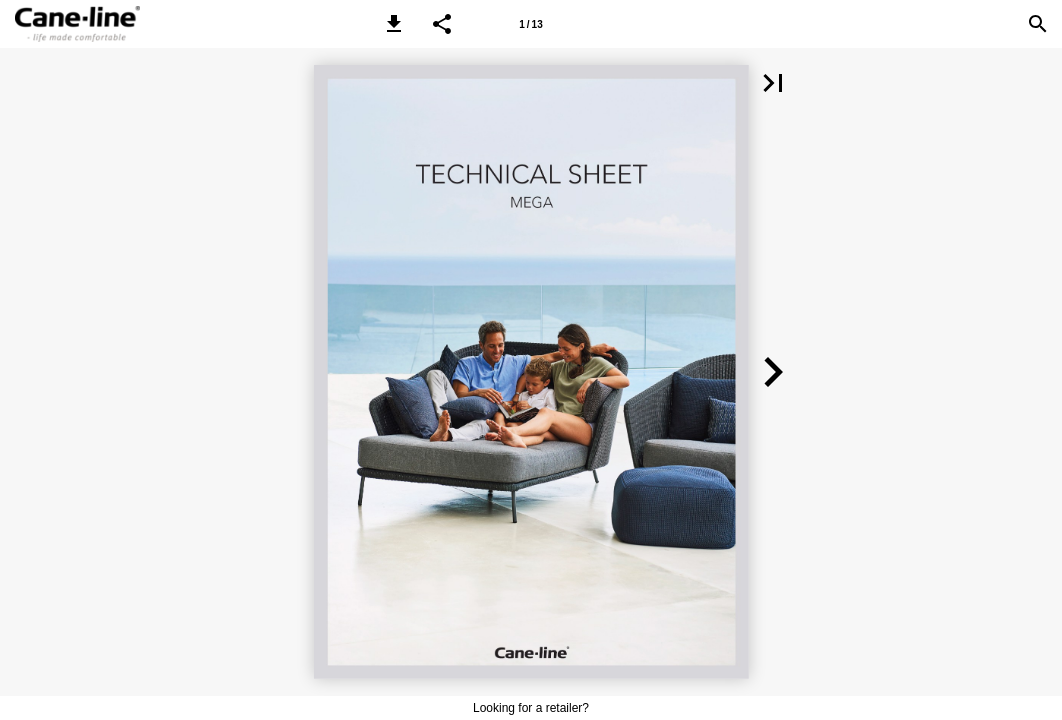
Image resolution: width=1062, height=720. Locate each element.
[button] (394, 24)
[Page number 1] (531, 24)
